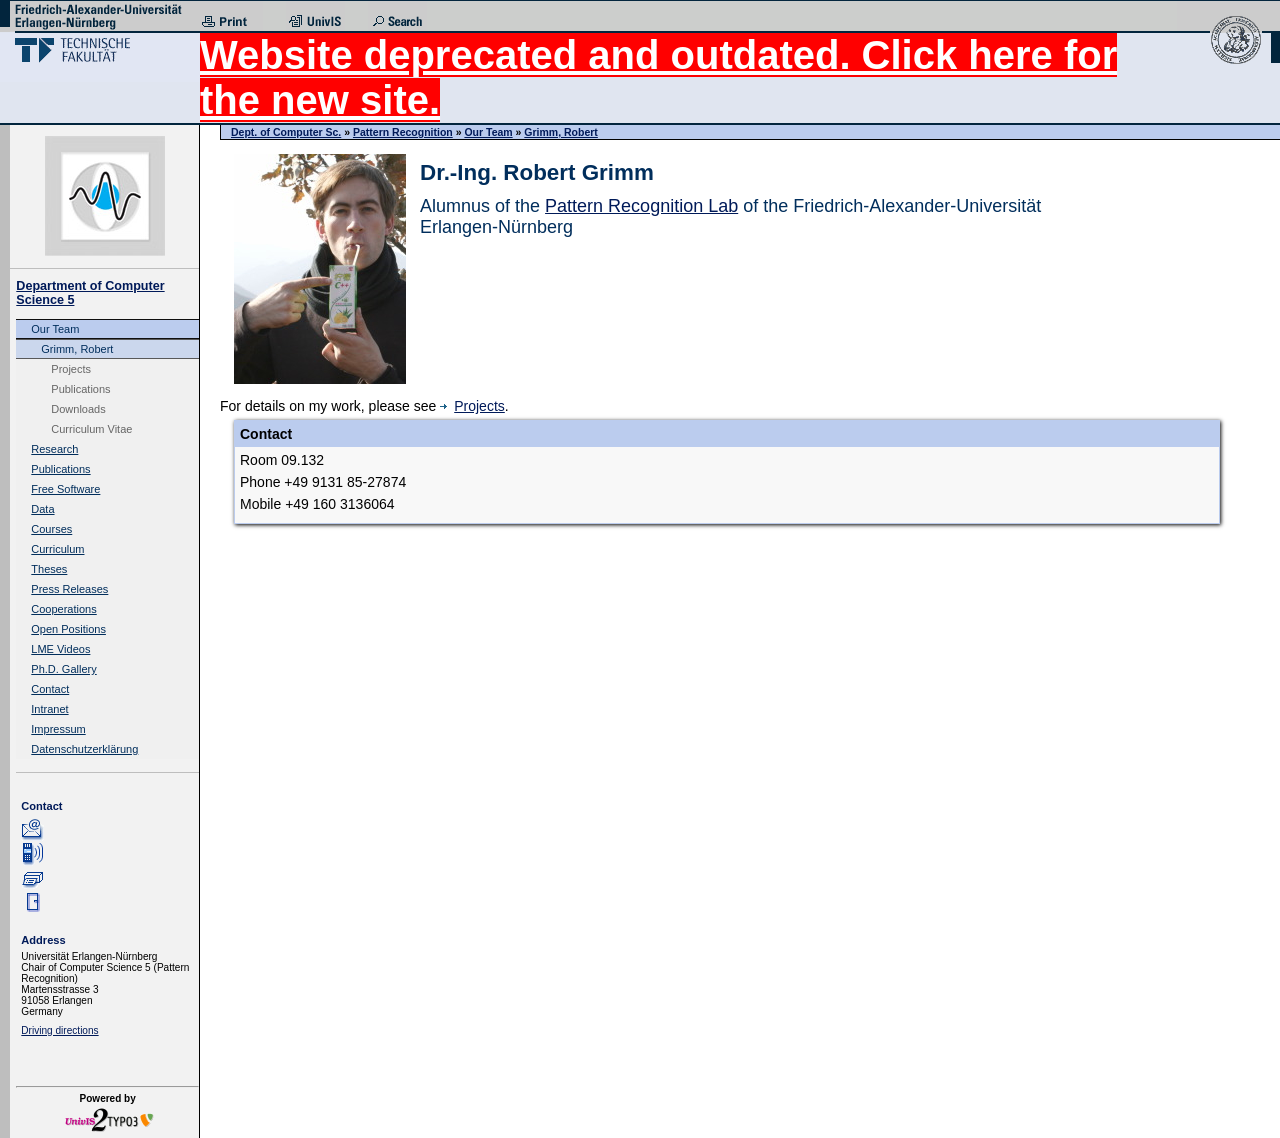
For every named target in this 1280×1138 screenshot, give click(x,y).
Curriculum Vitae (91, 429)
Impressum (58, 729)
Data (42, 509)
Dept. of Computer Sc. (286, 132)
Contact (50, 689)
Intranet (49, 709)
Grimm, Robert (77, 349)
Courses (51, 529)
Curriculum (57, 549)
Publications (80, 389)
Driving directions (59, 1030)
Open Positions (68, 629)
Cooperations (63, 609)
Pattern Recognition (403, 132)
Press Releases (69, 589)
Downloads (78, 409)
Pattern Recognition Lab (641, 206)
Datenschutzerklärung (84, 749)
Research (54, 449)
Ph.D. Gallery (63, 669)
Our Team (55, 329)
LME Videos (60, 649)
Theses (49, 569)
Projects (71, 369)
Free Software (65, 489)
